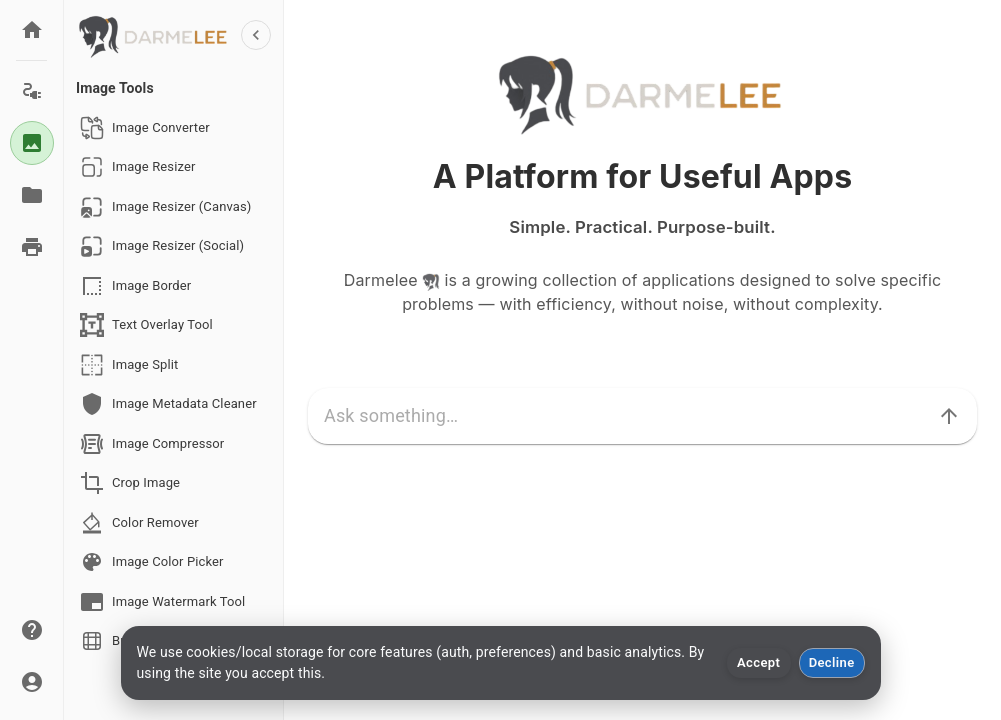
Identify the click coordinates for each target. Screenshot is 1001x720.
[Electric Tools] (32, 91)
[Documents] (32, 195)
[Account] (32, 682)
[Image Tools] (32, 143)
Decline (832, 662)
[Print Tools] (32, 247)
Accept (758, 662)
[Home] (32, 30)
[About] (32, 630)
